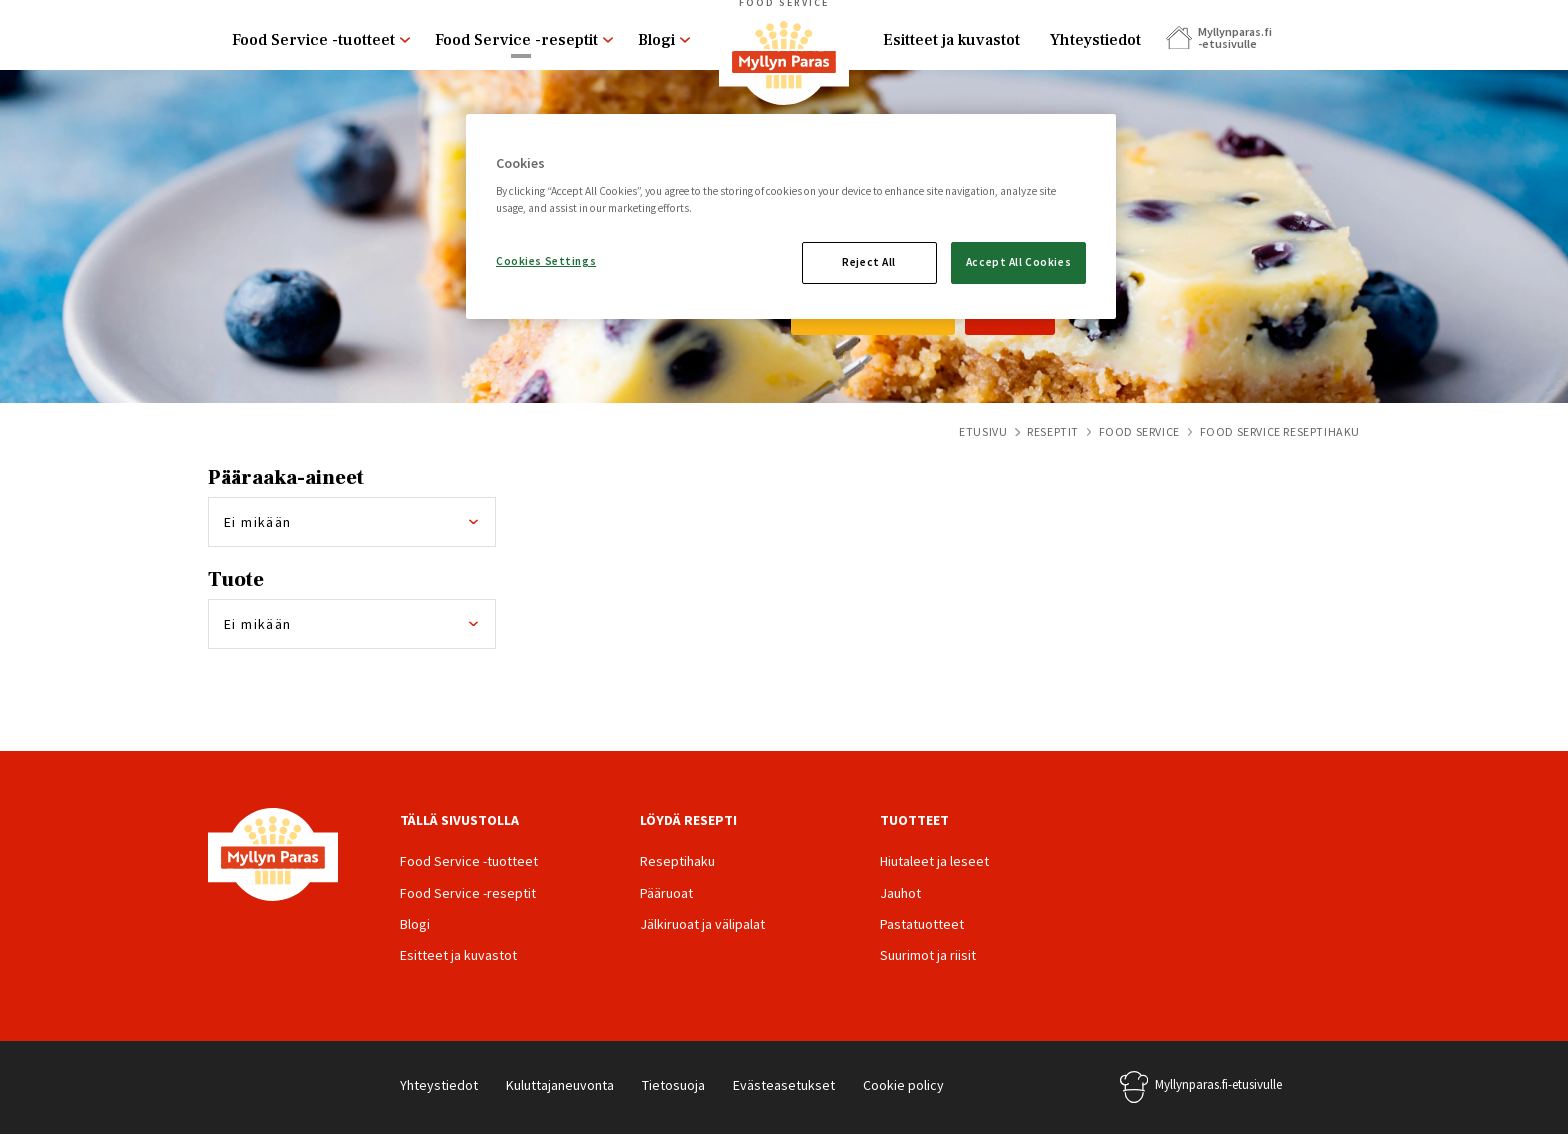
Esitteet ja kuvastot (951, 40)
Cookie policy (903, 1085)
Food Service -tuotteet (313, 40)
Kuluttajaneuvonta (560, 1085)
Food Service (1139, 431)
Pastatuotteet (922, 924)
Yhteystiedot (1095, 40)
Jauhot (900, 893)
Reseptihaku (677, 861)
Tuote (236, 580)
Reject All (869, 262)
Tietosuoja (673, 1085)
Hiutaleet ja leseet (934, 861)
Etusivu (983, 431)
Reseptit (1053, 431)
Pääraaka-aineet (286, 478)
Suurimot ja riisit (928, 955)
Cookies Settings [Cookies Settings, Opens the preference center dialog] (546, 261)
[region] (791, 217)
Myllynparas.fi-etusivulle (1218, 1084)
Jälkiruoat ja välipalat (702, 924)
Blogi (656, 40)
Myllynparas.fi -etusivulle (1234, 37)
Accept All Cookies (1018, 262)
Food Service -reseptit (516, 40)
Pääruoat (666, 893)
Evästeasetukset (784, 1085)
